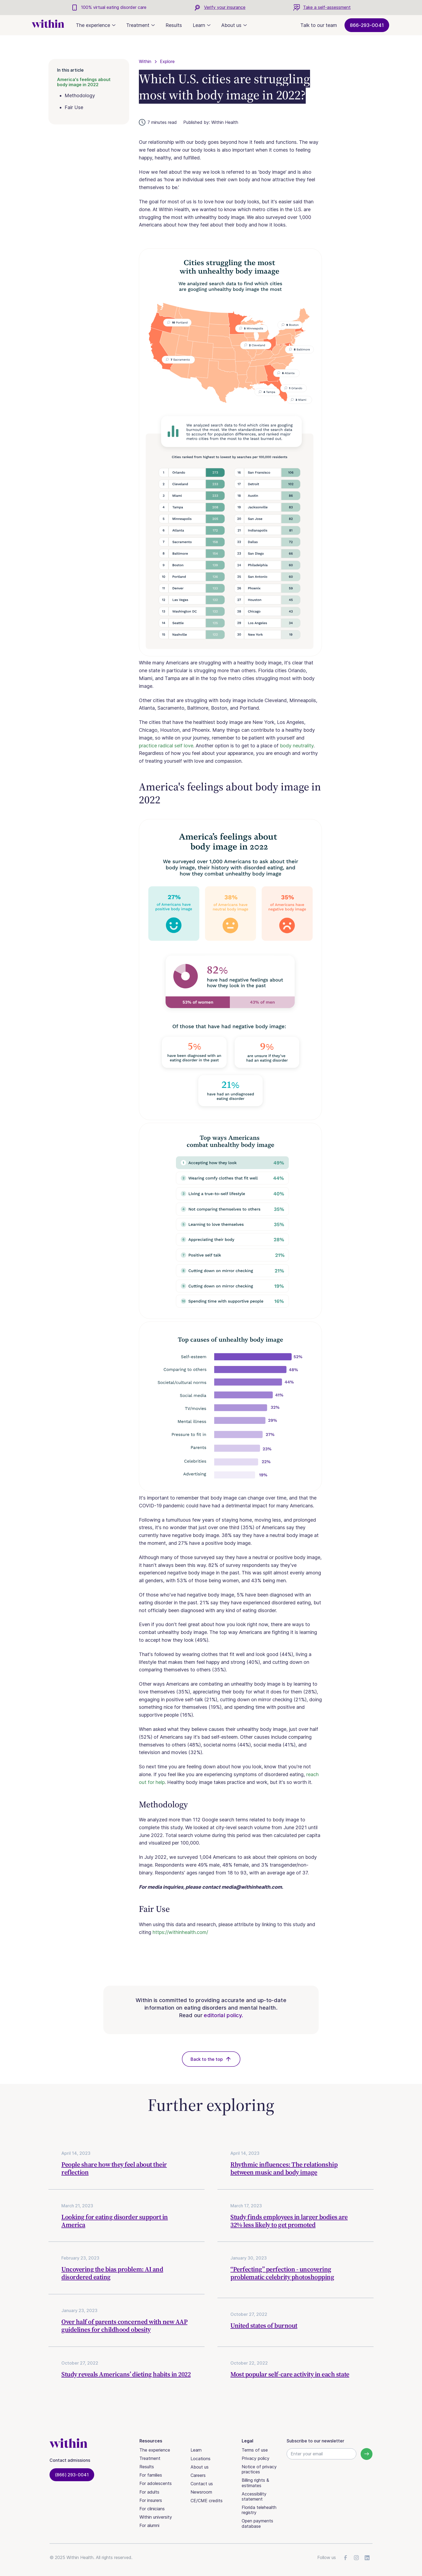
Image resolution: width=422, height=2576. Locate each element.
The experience (154, 2450)
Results (174, 25)
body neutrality (297, 745)
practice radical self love (166, 745)
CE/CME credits (207, 2500)
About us (200, 2467)
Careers (198, 2475)
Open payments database (257, 2523)
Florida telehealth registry (259, 2510)
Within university (155, 2517)
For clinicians (152, 2508)
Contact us (202, 2483)
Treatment (149, 2458)
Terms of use (255, 2450)
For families (150, 2475)
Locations (200, 2458)
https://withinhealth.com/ (180, 1932)
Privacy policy (255, 2458)
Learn (196, 2450)
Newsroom (201, 2492)
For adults (149, 2492)
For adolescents (155, 2483)
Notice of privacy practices (259, 2469)
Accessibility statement (254, 2496)
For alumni (149, 2525)
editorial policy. (223, 2015)
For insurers (150, 2500)
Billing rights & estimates (255, 2482)
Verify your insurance (224, 7)
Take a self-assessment (327, 7)
